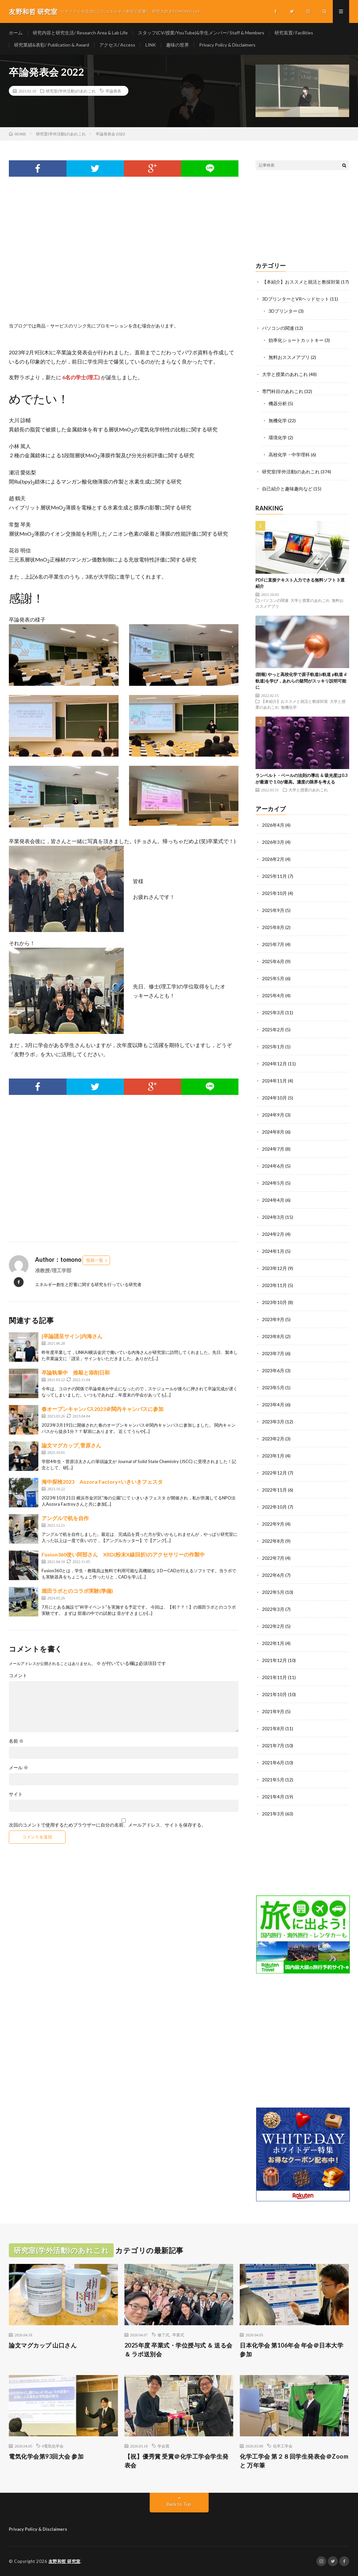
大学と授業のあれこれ (285, 374)
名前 (16, 1741)
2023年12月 (274, 1268)
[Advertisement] (123, 257)
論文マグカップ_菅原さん (71, 1445)
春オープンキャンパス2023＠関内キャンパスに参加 (102, 1409)
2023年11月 (274, 1285)
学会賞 (163, 2446)
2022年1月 (273, 1643)
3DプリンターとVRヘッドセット (295, 299)
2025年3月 (273, 1012)
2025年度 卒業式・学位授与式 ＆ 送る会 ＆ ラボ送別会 (178, 2350)
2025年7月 (273, 944)
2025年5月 (273, 978)
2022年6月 (273, 1575)
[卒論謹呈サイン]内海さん (72, 1336)
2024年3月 (273, 1217)
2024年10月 (274, 1097)
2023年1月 (273, 1455)
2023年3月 (273, 1421)
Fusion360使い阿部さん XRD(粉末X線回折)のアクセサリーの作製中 (123, 1554)
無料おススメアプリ (289, 357)
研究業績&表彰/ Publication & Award (51, 45)
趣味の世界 (177, 45)
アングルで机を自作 (65, 1518)
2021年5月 (273, 1779)
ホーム (16, 32)
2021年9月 (273, 1711)
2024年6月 (273, 1166)
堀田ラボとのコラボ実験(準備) (77, 1591)
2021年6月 (273, 1762)
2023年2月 (273, 1438)
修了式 (163, 2335)
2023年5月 (273, 1387)
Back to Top (179, 2504)
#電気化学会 (53, 2446)
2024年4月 (273, 1200)
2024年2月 (273, 1234)
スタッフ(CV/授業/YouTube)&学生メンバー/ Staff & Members (201, 32)
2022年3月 (273, 1609)
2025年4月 (273, 995)
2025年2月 (273, 1029)
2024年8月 (273, 1132)
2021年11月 (274, 1677)
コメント (18, 1675)
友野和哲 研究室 (64, 2561)
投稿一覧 (94, 1260)
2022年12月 (274, 1473)
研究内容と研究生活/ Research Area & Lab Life (80, 32)
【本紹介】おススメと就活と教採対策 (301, 282)
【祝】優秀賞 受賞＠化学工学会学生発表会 (176, 2461)
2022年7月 (273, 1558)
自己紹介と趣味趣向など (287, 488)
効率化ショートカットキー (296, 340)
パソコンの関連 (278, 328)
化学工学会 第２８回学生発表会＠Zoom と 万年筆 (294, 2461)
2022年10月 (274, 1507)
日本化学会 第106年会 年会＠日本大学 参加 (291, 2350)
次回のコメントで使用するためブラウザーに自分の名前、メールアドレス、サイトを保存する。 (107, 1825)
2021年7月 (273, 1745)
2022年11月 (274, 1490)
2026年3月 (273, 842)
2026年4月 (273, 825)
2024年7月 (273, 1149)
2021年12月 (274, 1660)
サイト (16, 1794)
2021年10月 (274, 1694)
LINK (150, 45)
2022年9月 (273, 1524)
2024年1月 (273, 1251)
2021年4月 (273, 1796)
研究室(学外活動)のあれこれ (71, 91)
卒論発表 (113, 91)
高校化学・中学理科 (289, 454)
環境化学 (278, 437)
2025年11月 (274, 876)
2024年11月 (274, 1080)
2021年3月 (273, 1813)
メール (18, 1767)
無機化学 (278, 420)
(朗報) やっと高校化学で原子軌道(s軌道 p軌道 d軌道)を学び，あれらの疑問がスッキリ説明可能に (301, 681)
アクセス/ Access (117, 45)
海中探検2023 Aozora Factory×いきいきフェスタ (102, 1481)
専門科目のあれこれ (282, 391)
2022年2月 (273, 1626)
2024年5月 (273, 1183)
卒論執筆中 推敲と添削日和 (76, 1372)
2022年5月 (273, 1592)
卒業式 (178, 2335)
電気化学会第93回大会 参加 (46, 2456)
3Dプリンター (283, 311)
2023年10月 (274, 1302)
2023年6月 (273, 1370)
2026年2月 (273, 859)
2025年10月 (274, 893)
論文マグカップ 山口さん (43, 2345)
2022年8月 (273, 1541)
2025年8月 (273, 927)
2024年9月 (273, 1115)
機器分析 (278, 403)
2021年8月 (273, 1728)
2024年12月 (274, 1063)
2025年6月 (273, 961)
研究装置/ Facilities (293, 32)
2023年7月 (273, 1353)
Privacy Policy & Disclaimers (227, 45)
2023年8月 (273, 1336)
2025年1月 (273, 1046)
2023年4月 (273, 1404)
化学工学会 (282, 2446)
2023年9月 (273, 1319)
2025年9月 (273, 910)
